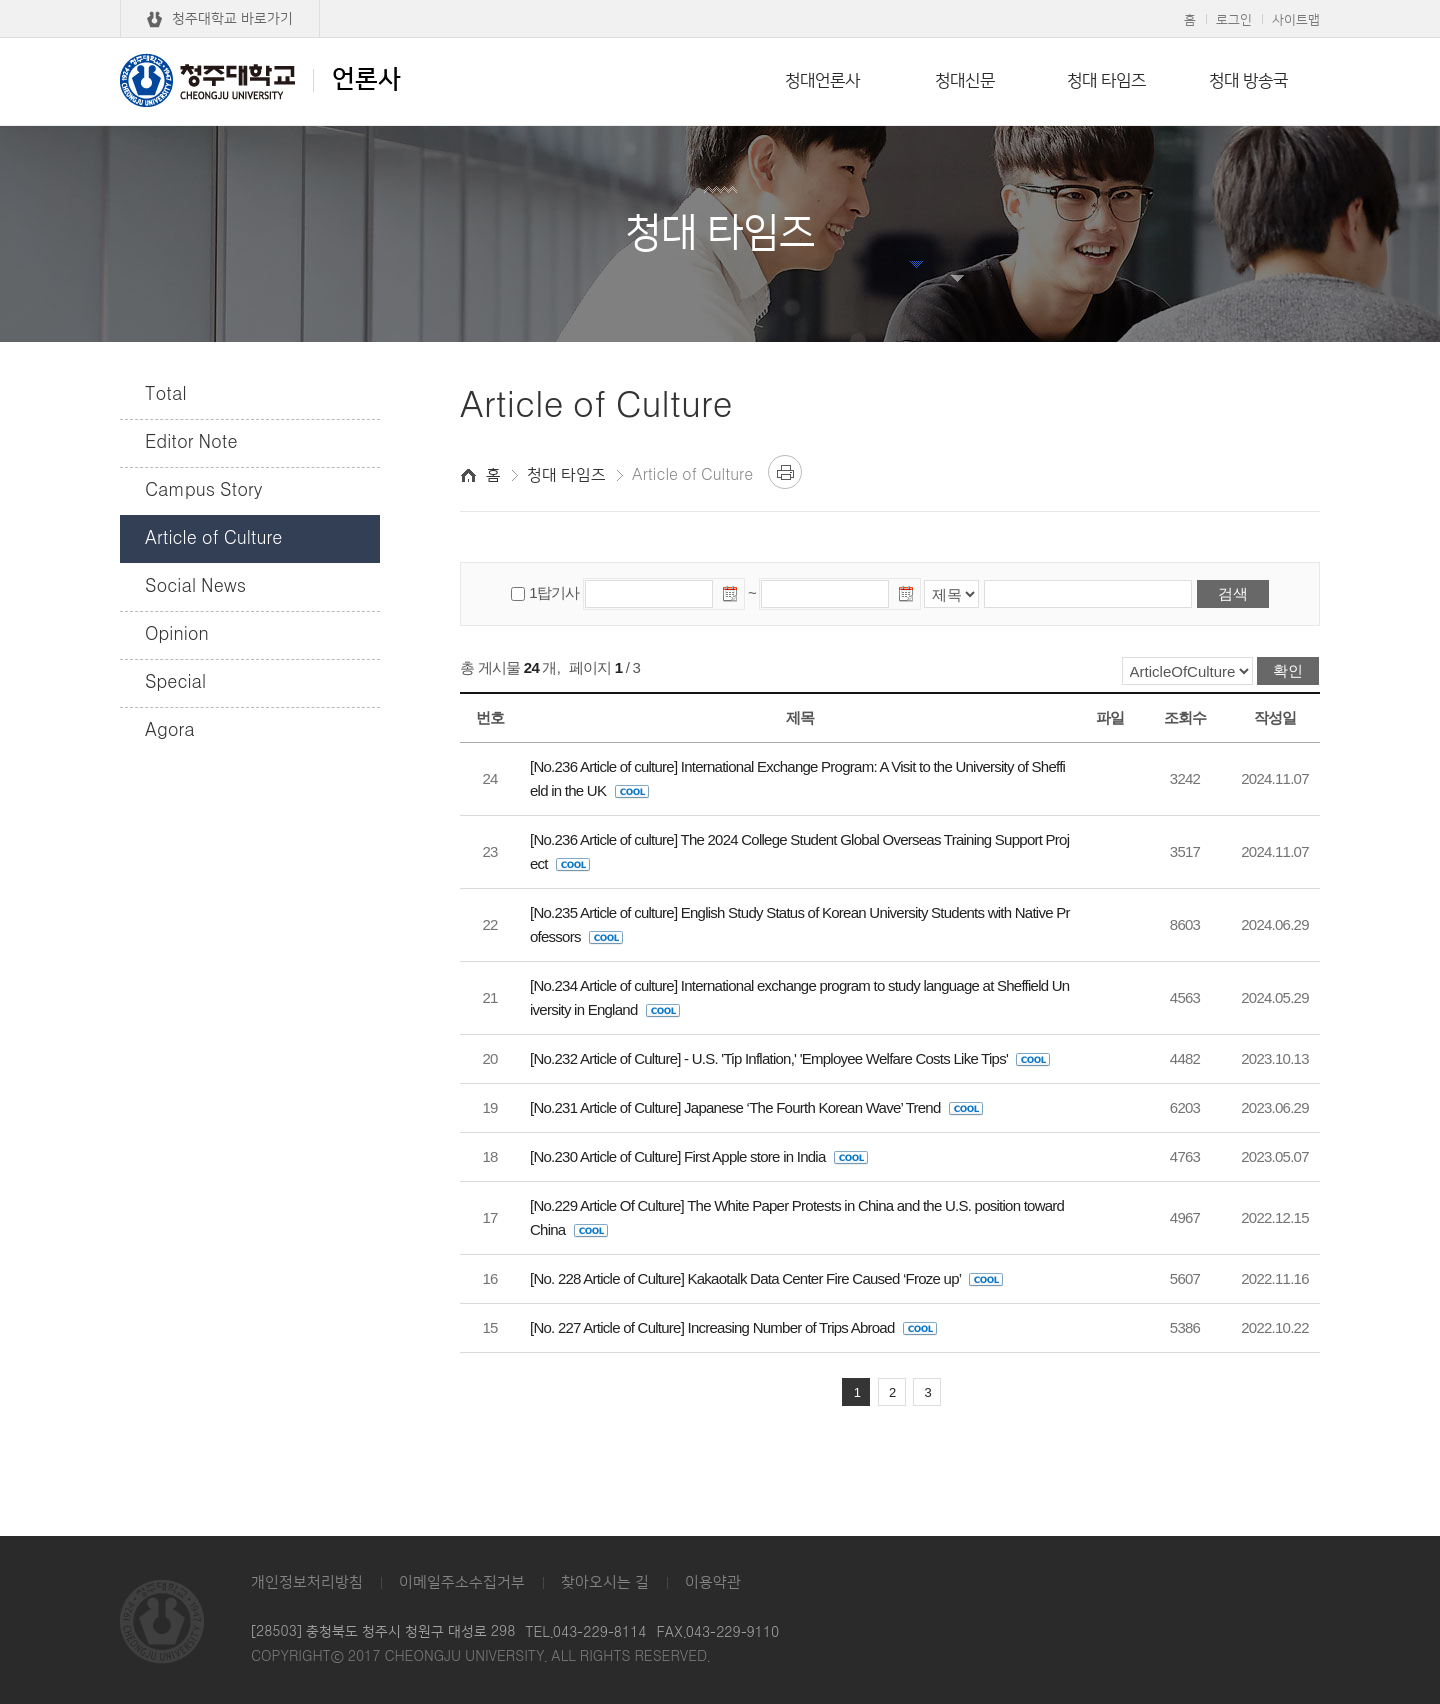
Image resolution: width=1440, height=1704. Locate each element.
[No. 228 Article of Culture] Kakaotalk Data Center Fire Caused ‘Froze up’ (766, 1278)
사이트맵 (1296, 20)
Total (166, 395)
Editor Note (191, 443)
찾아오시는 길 (605, 1582)
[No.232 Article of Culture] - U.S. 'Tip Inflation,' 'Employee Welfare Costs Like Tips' (790, 1058)
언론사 (260, 80)
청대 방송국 (1248, 81)
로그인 (1234, 20)
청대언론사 (822, 81)
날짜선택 (731, 597)
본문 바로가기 (720, 1)
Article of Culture (213, 539)
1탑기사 (554, 592)
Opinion (177, 635)
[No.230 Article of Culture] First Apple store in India (699, 1156)
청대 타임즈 (1106, 81)
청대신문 (965, 81)
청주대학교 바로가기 (232, 19)
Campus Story (203, 491)
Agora (170, 731)
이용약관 (713, 1582)
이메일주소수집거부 (462, 1582)
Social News (195, 587)
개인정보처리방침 (307, 1582)
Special (175, 683)
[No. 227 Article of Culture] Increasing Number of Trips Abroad (733, 1327)
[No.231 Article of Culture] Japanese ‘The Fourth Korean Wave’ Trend (756, 1107)
